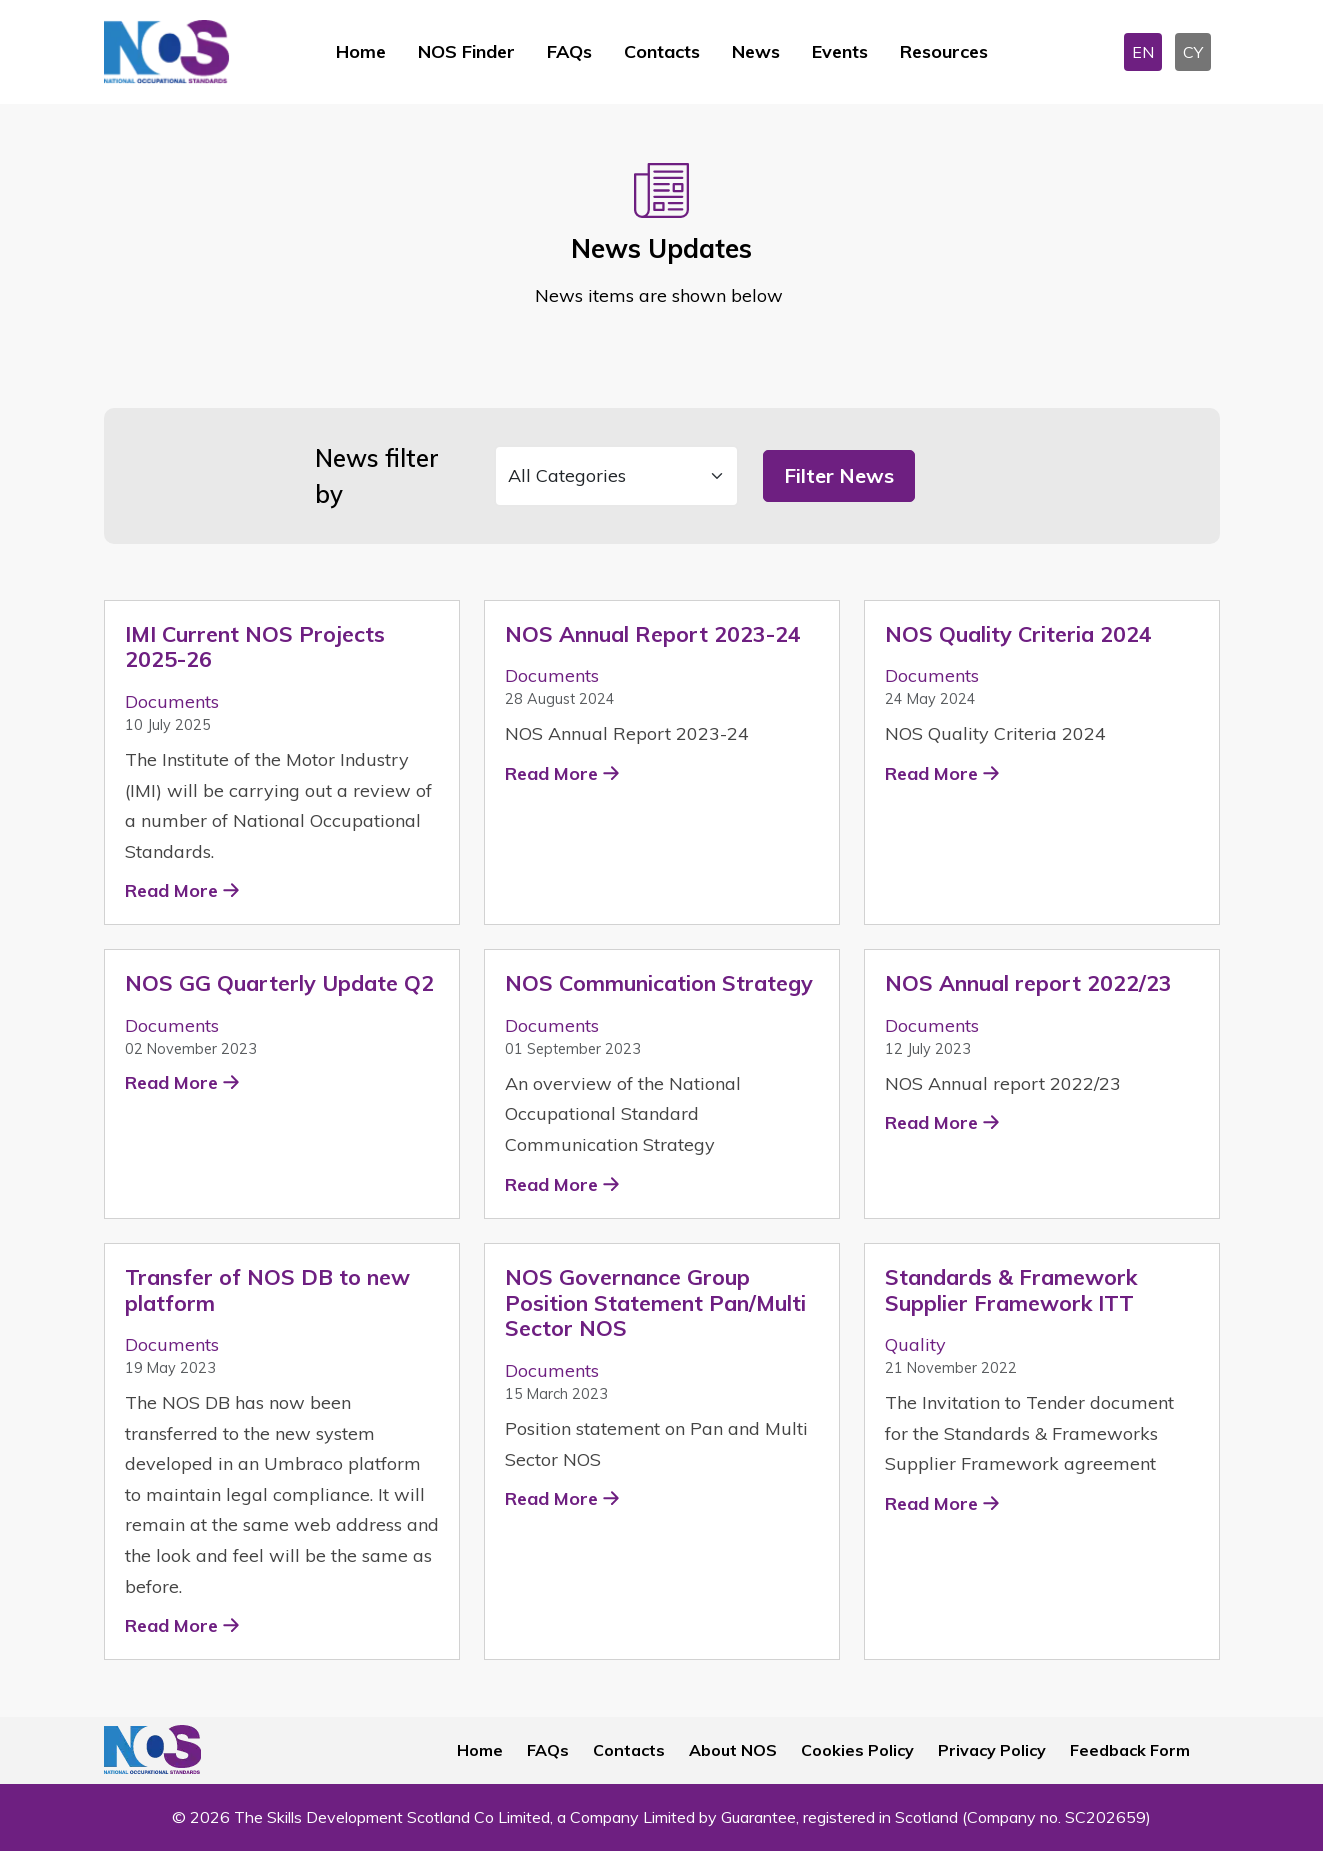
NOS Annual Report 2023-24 (653, 633)
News (756, 51)
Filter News (839, 475)
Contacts (662, 51)
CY (1193, 52)
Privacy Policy (992, 1750)
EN (1143, 52)
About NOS (733, 1750)
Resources (944, 51)
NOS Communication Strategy (659, 982)
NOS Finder (466, 51)
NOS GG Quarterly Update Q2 (279, 982)
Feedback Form (1130, 1750)
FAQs (569, 51)
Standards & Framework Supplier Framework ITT (1011, 1289)
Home (361, 51)
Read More (171, 890)
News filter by (377, 476)
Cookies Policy (857, 1750)
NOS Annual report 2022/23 (1028, 982)
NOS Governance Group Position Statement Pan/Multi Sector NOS (655, 1302)
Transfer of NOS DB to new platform (267, 1289)
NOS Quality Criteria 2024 (1018, 633)
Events (840, 51)
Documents (172, 701)
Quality (915, 1344)
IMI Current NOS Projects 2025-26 (255, 646)
